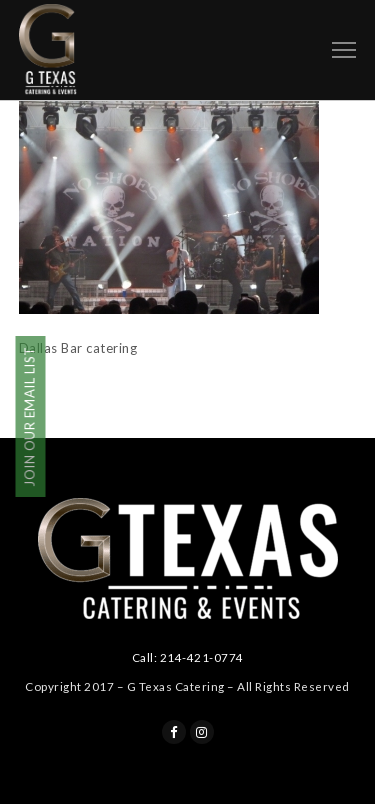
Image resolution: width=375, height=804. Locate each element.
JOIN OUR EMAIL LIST (30, 417)
